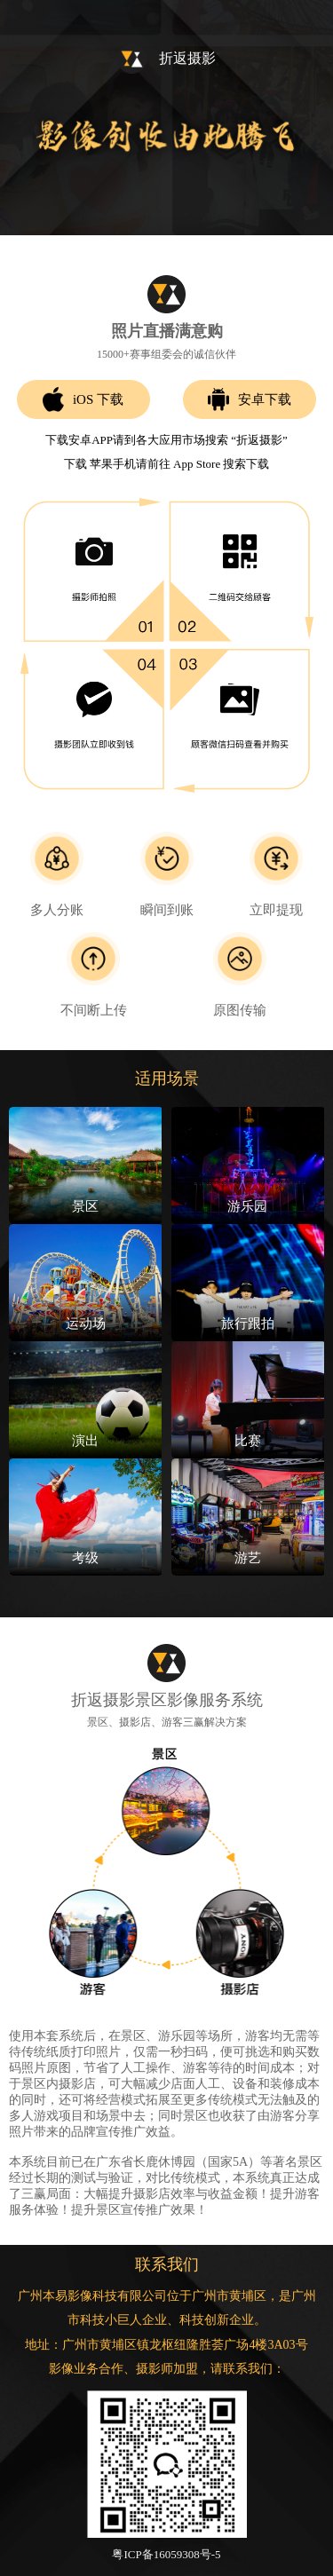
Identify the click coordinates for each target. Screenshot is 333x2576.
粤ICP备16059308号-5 (166, 2554)
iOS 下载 (83, 400)
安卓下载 (249, 399)
